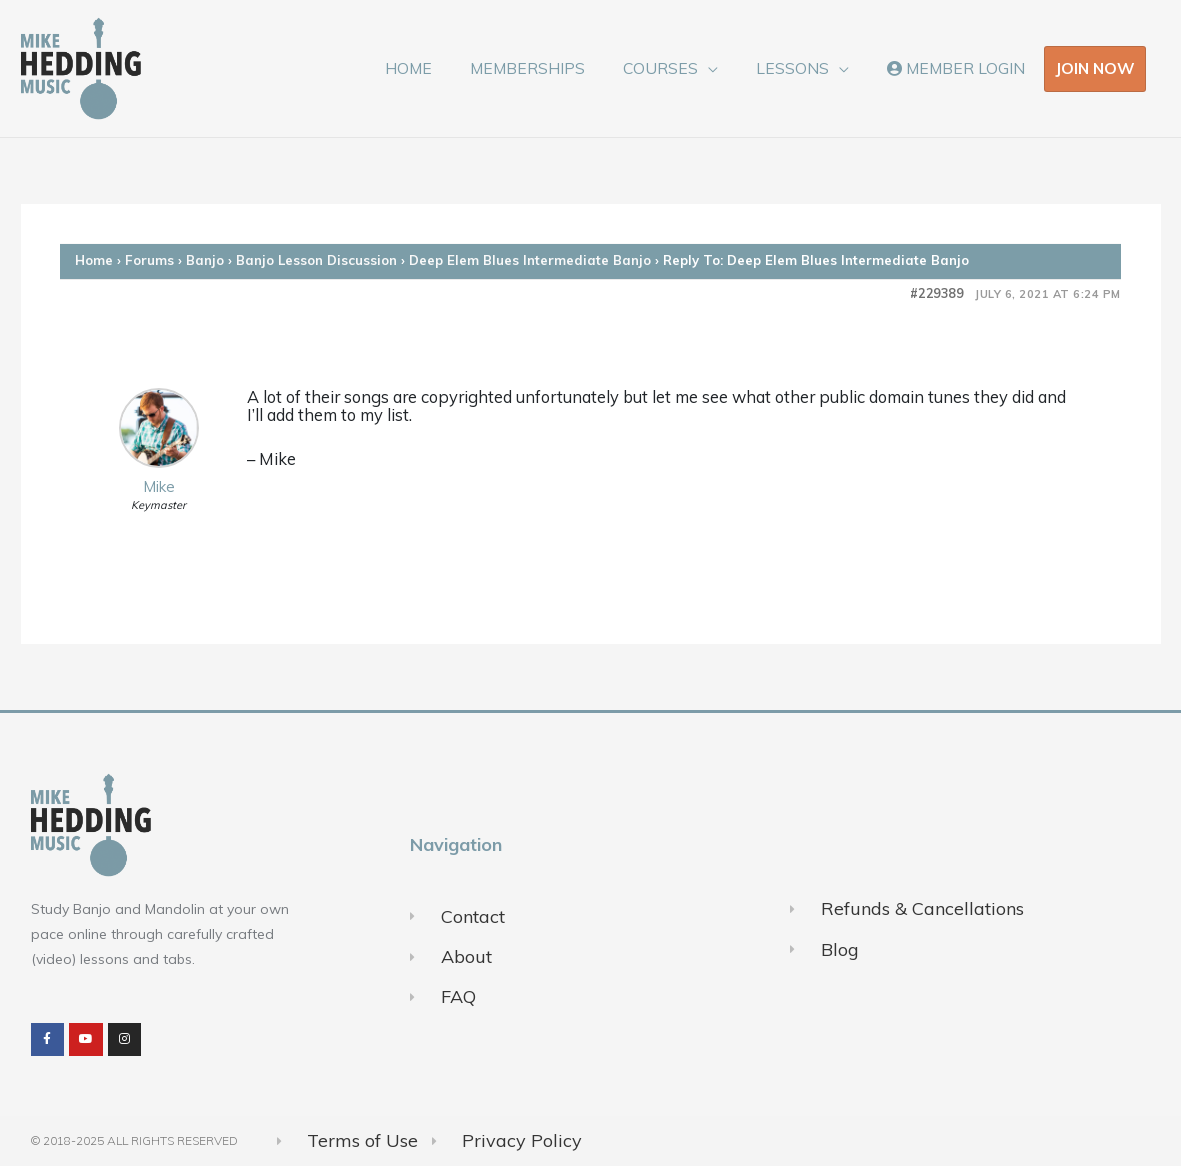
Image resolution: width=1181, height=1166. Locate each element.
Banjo (205, 260)
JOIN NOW (1095, 68)
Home (94, 260)
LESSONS (801, 68)
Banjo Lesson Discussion (316, 260)
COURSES (676, 68)
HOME (437, 68)
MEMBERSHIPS (550, 68)
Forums (149, 260)
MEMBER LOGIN (959, 68)
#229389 (937, 293)
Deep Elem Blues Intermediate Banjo (530, 260)
